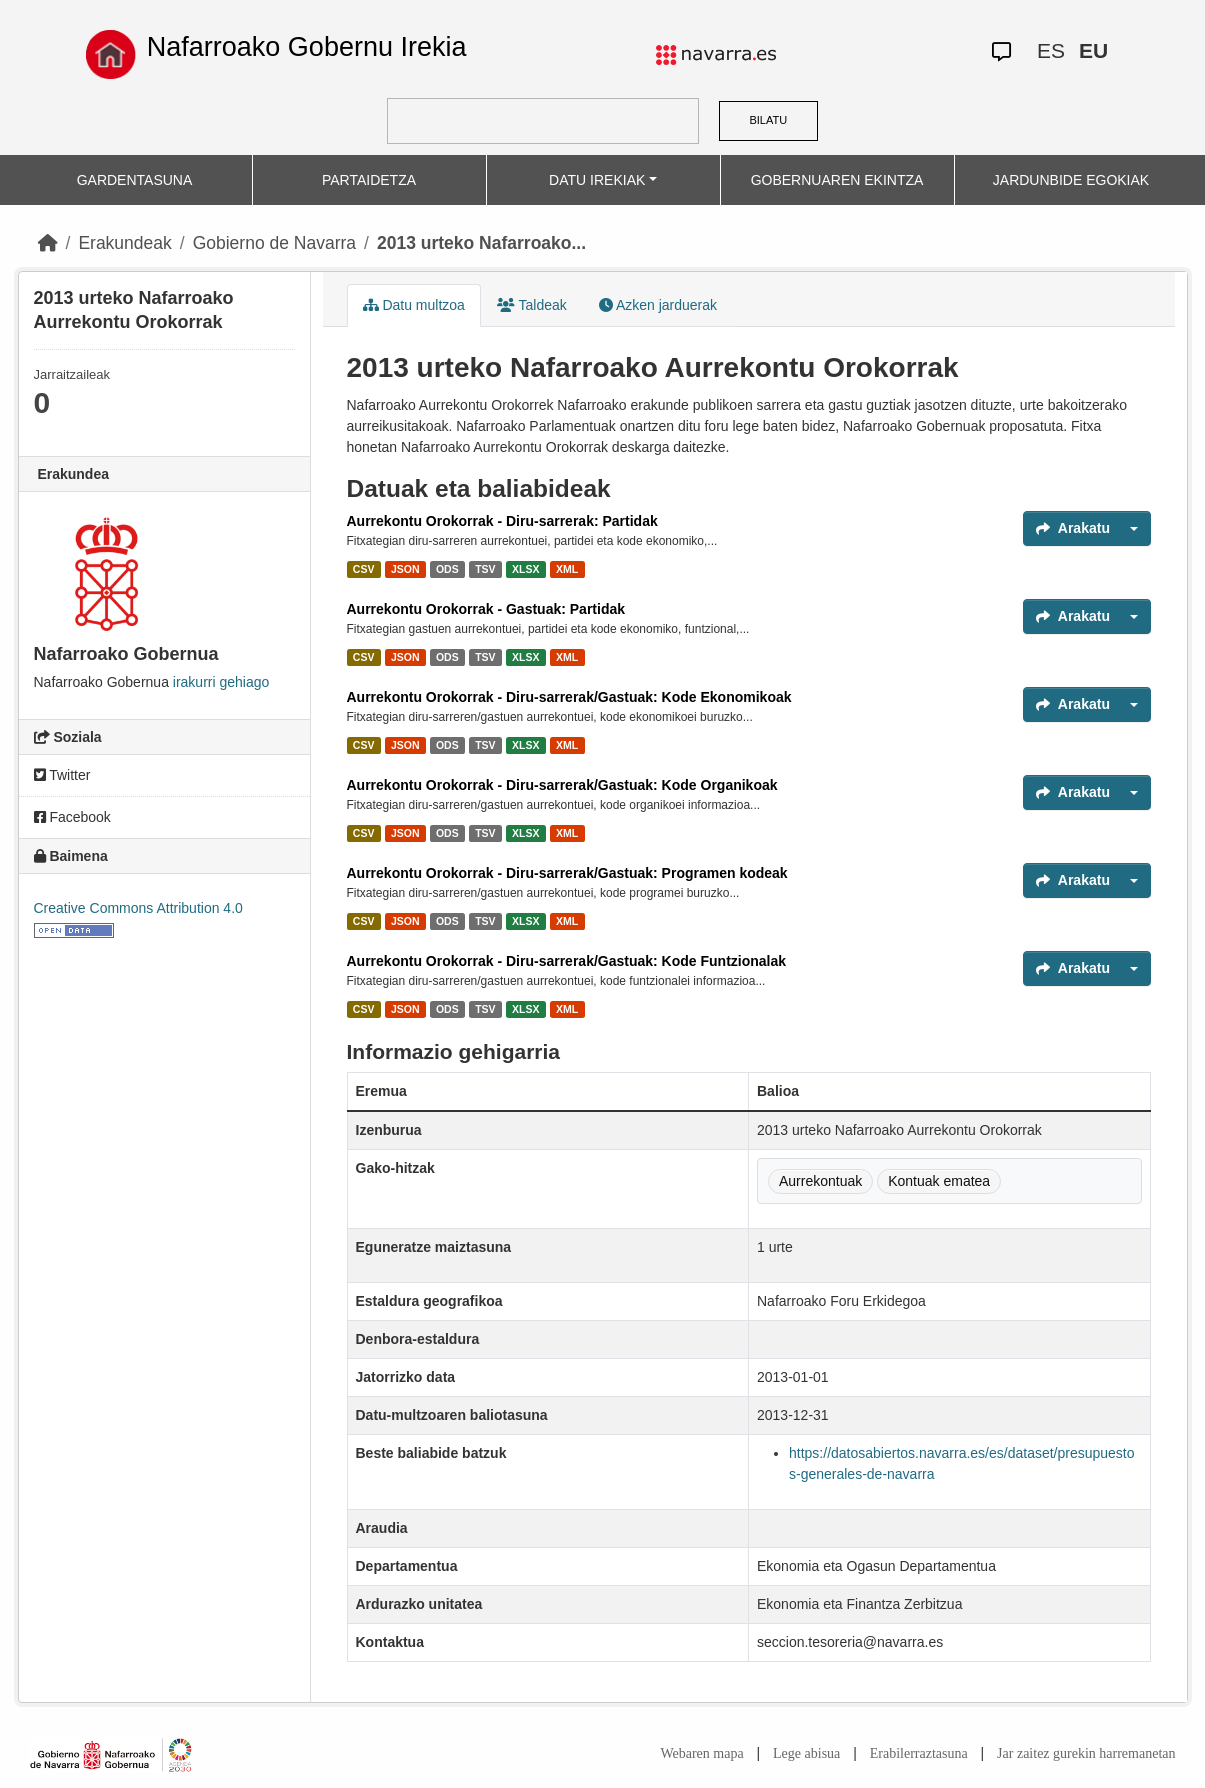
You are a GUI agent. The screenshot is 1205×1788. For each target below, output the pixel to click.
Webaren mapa (701, 1753)
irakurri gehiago (221, 682)
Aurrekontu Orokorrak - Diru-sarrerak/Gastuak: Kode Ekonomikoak (569, 697)
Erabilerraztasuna (919, 1753)
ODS (447, 569)
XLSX (525, 569)
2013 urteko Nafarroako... (481, 243)
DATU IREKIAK (597, 180)
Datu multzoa (414, 305)
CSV (364, 569)
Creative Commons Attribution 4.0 (138, 908)
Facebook (72, 817)
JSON (405, 569)
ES (1051, 50)
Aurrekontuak (820, 1181)
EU (1093, 50)
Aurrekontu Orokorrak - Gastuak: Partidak (486, 609)
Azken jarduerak (658, 305)
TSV (485, 569)
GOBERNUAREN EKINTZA (837, 180)
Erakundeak (124, 243)
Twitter (62, 775)
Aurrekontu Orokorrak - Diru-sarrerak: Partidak (502, 521)
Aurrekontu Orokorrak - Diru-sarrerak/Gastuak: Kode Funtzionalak (567, 961)
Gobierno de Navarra (274, 243)
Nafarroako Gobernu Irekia (307, 47)
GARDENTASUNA (135, 180)
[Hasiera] (48, 243)
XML (567, 569)
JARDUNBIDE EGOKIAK (1071, 180)
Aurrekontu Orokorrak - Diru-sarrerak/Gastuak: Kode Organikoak (562, 785)
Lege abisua (806, 1753)
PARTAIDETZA (369, 180)
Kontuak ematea (939, 1181)
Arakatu (1073, 528)
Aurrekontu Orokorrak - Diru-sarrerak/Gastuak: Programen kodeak (567, 873)
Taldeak (532, 305)
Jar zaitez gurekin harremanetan (1086, 1753)
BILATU (768, 120)
